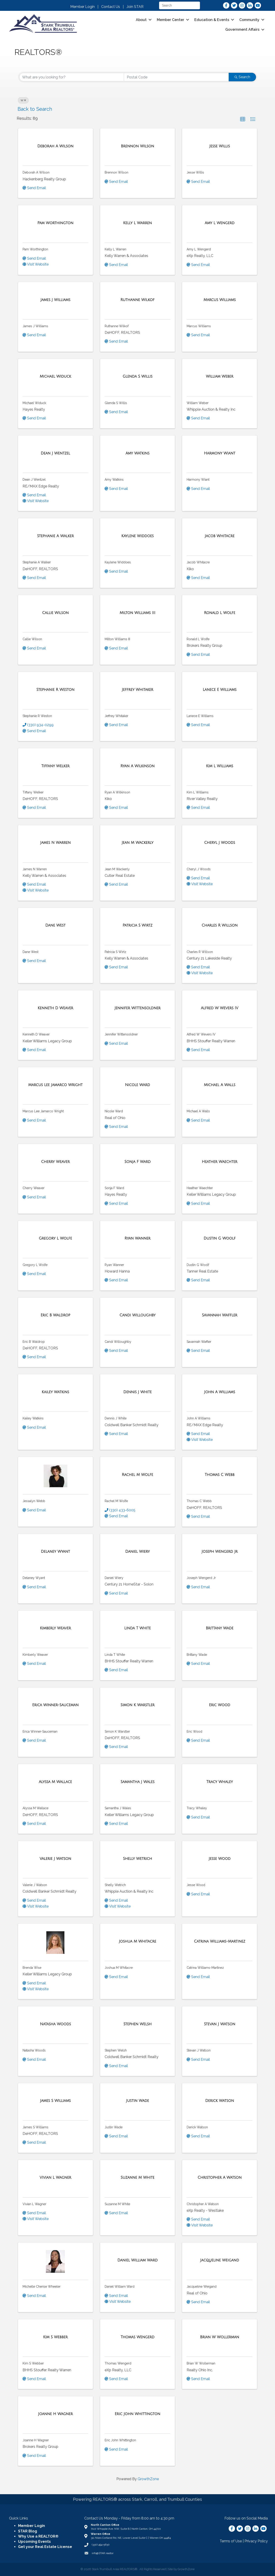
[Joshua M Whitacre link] (137, 1941)
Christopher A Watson (203, 2204)
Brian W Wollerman (201, 2363)
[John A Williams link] (219, 1392)
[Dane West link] (55, 925)
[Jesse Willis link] (219, 146)
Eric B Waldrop (34, 1341)
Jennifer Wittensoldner (121, 1034)
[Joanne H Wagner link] (55, 2414)
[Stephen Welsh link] (137, 2024)
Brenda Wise (32, 1967)
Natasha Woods (34, 2050)
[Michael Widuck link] (55, 376)
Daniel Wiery (114, 1578)
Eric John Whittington (120, 2440)
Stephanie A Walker (37, 562)
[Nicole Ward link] (137, 1085)
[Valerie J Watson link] (55, 1858)
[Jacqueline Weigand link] (219, 2260)
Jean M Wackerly (117, 869)
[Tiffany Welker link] (55, 766)
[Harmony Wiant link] (219, 453)
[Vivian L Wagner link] (55, 2177)
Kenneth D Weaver (36, 1034)
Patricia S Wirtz (115, 952)
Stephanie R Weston (37, 716)
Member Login (82, 7)
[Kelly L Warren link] (137, 223)
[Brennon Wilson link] (137, 146)
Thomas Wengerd (118, 2363)
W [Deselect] (23, 100)
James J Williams (35, 326)
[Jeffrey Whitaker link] (137, 689)
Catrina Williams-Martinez (205, 1967)
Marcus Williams (199, 326)
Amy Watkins (114, 479)
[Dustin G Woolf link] (220, 1238)
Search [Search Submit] (242, 77)
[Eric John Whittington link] (137, 2414)
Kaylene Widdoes (118, 562)
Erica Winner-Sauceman (40, 1731)
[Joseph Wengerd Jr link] (220, 1551)
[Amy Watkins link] (138, 453)
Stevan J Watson (199, 2050)
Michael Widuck (34, 403)
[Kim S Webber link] (55, 2337)
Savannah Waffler (199, 1341)
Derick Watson (197, 2127)
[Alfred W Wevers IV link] (219, 1008)
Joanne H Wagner (36, 2440)
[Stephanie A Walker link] (55, 536)
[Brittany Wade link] (219, 1628)
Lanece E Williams (200, 716)
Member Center (170, 20)
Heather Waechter (200, 1188)
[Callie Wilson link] (55, 613)
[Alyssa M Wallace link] (55, 1782)
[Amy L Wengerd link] (219, 223)
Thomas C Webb (199, 1501)
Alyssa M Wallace (35, 1808)
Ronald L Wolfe (198, 639)
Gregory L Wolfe (35, 1265)
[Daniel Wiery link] (137, 1551)
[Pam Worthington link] (55, 223)
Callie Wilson (32, 639)
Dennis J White (116, 1418)
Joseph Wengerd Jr (201, 1578)
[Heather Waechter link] (219, 1162)
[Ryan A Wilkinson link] (137, 766)
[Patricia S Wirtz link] (137, 925)
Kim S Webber (33, 2363)
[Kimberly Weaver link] (55, 1628)
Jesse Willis (195, 172)
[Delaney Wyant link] (55, 1551)
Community (249, 20)
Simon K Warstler (117, 1731)
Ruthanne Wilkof (117, 326)
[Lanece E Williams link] (219, 689)
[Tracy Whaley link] (219, 1782)
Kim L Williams (198, 792)
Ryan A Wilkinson (117, 792)
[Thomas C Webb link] (220, 1475)
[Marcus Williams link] (220, 300)
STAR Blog (27, 2531)
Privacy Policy (256, 2541)
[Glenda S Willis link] (138, 376)
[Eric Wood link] (219, 1705)
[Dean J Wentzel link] (55, 453)
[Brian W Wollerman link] (219, 2337)
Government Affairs (242, 29)
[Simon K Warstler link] (137, 1705)
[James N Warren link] (55, 842)
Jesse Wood (196, 1885)
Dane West (30, 952)
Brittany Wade (197, 1654)
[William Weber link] (219, 376)
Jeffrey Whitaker (116, 716)
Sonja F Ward (114, 1188)
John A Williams (198, 1418)
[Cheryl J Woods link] (219, 842)
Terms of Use (231, 2541)
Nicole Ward (114, 1111)
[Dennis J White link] (137, 1392)
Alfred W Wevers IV (201, 1034)
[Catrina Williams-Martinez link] (219, 1941)
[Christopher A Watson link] (220, 2177)
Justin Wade (113, 2127)
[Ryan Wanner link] (137, 1238)
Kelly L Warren (115, 249)
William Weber (198, 403)
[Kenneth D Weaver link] (55, 1008)
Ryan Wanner (114, 1265)
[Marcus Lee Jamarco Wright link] (55, 1085)
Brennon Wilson (116, 172)
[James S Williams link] (55, 2100)
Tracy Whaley (197, 1808)
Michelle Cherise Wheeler (42, 2286)
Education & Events (211, 20)
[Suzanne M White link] (137, 2177)
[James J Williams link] (55, 300)
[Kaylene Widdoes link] (137, 536)
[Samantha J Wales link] (138, 1782)
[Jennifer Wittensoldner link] (138, 1008)
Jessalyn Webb (34, 1501)
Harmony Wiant (198, 479)
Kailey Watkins (33, 1418)
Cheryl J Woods (199, 869)
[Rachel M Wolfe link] (137, 1475)
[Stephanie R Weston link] (55, 689)
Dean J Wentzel (34, 479)
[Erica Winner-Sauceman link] (55, 1705)
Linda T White (115, 1654)
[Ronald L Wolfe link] (219, 613)
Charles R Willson (200, 952)
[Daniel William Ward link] (137, 2260)
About (141, 20)
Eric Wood (194, 1731)
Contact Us (110, 7)
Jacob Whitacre (198, 562)
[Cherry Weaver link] (55, 1162)
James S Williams (35, 2127)
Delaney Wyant (34, 1578)
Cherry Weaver (34, 1188)
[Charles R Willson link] (219, 925)
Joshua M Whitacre (119, 1967)
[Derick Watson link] (219, 2100)
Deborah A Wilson (36, 172)
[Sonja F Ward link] (137, 1162)
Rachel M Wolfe (116, 1501)
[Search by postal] (176, 77)
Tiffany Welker (33, 792)
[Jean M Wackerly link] (137, 842)
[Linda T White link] (137, 1628)
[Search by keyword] (71, 77)
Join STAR (135, 7)
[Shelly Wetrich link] (137, 1858)
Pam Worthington (35, 249)
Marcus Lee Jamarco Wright (43, 1111)
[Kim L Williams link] (219, 766)
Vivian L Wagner (34, 2204)
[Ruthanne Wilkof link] (137, 300)
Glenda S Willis (116, 403)
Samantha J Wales (118, 1808)
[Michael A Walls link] (219, 1085)
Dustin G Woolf (198, 1265)
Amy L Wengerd (199, 249)
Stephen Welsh (116, 2050)
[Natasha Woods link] (55, 2024)
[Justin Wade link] (137, 2100)
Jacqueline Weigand (201, 2286)
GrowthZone (148, 2479)
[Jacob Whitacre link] (220, 536)
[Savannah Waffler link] (219, 1315)
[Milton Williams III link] (137, 613)
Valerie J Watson (35, 1885)
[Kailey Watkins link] (55, 1392)
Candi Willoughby (118, 1341)
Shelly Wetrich (115, 1885)
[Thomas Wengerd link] (138, 2337)
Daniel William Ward (119, 2286)
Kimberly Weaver (35, 1654)
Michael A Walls (198, 1111)
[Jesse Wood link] (219, 1858)
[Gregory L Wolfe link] (55, 1238)
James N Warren (35, 869)
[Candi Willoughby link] (137, 1315)
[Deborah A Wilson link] (55, 146)
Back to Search (35, 109)
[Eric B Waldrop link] (55, 1315)
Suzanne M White (117, 2204)
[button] (242, 119)
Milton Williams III (117, 639)
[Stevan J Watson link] (219, 2024)
